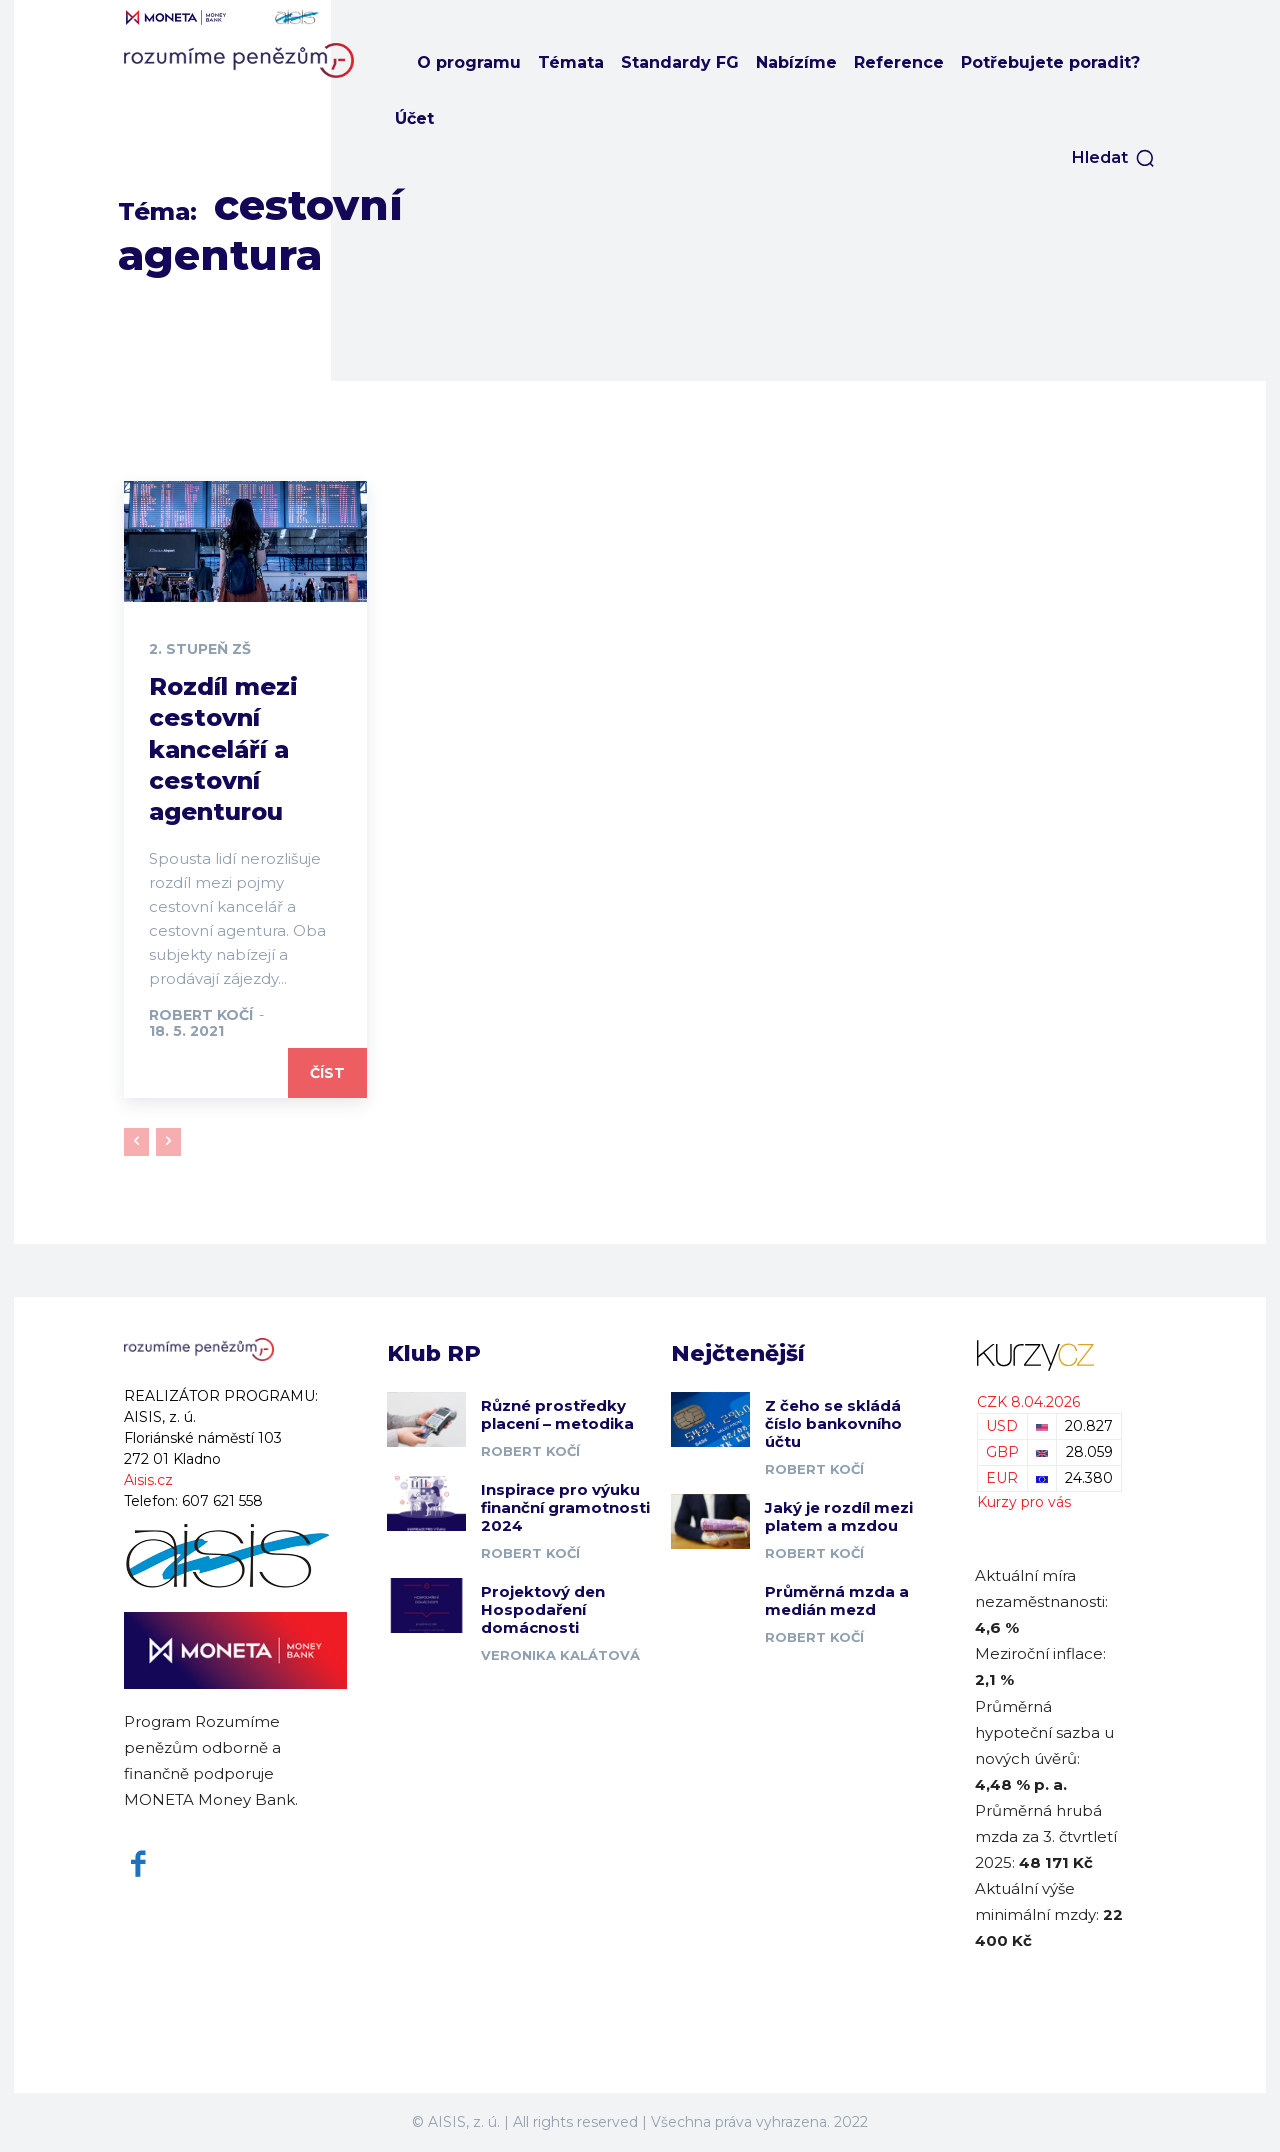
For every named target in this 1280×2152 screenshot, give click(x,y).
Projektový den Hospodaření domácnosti (543, 1609)
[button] (1114, 158)
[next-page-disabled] (168, 1142)
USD (1002, 1426)
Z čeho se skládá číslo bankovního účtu (833, 1423)
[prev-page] (136, 1142)
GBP (1002, 1452)
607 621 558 (222, 1501)
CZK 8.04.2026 (1028, 1402)
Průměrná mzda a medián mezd (837, 1600)
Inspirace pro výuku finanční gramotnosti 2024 (565, 1507)
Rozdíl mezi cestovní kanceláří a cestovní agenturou (223, 749)
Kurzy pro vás (1024, 1502)
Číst (327, 1073)
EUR (1002, 1478)
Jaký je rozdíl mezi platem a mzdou (839, 1516)
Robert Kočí (201, 1015)
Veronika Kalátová (560, 1655)
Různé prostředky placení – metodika (557, 1414)
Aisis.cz (148, 1480)
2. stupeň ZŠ (200, 649)
